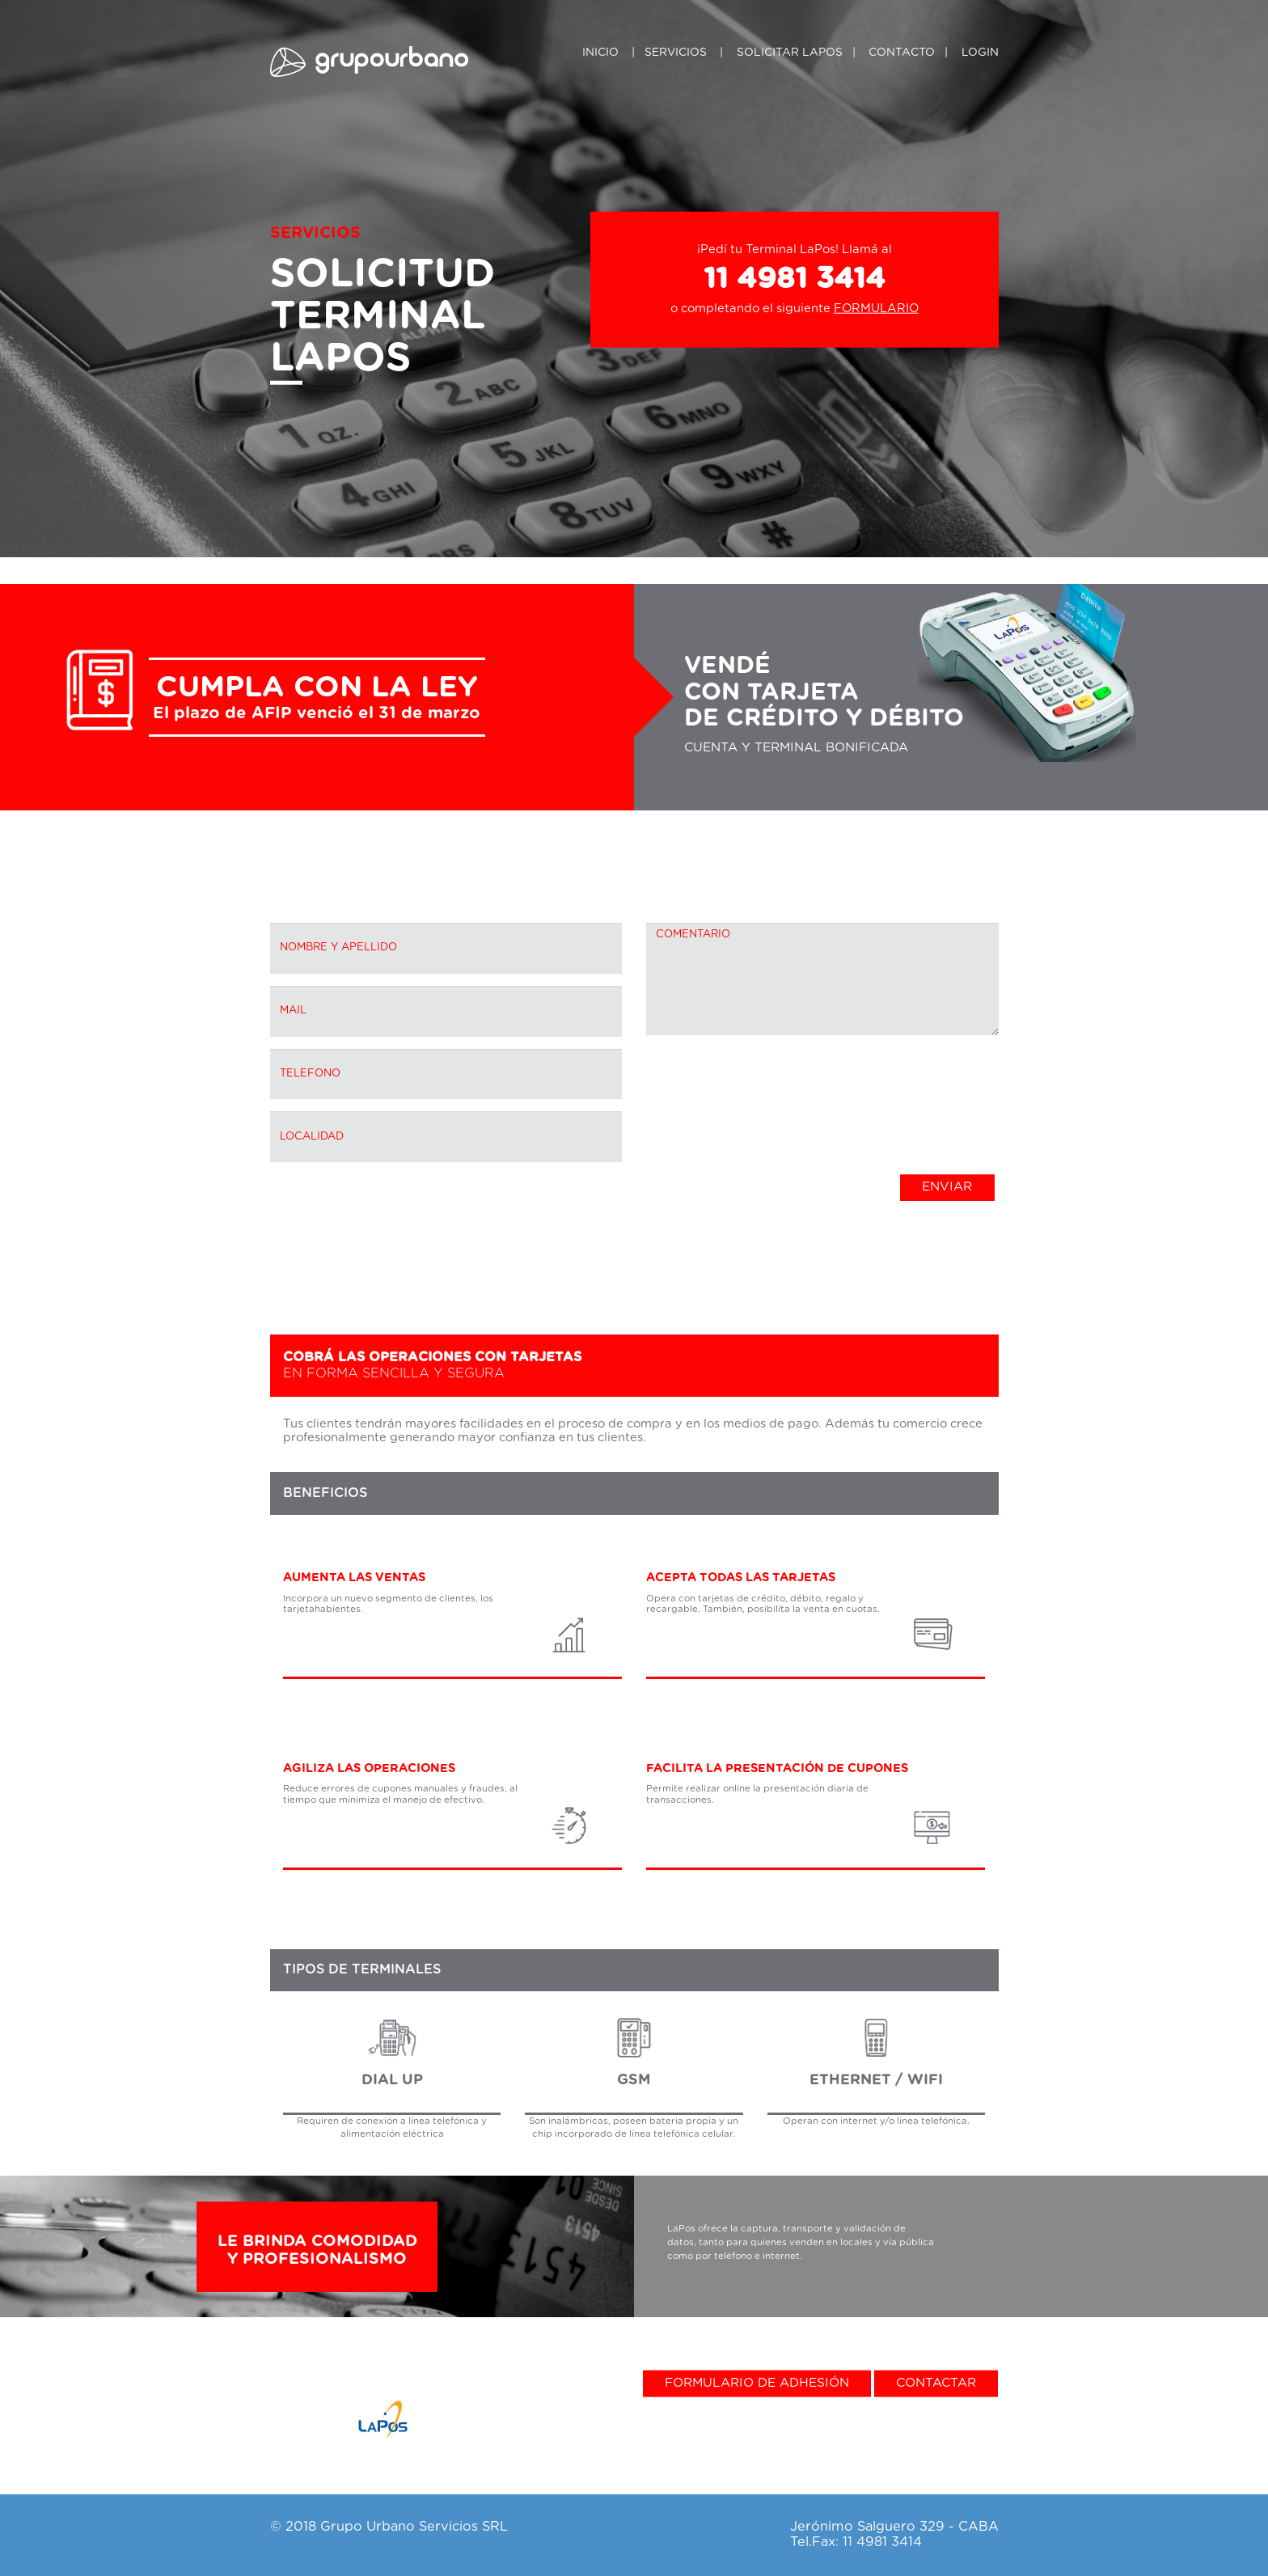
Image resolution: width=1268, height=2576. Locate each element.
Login (980, 52)
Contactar (936, 2382)
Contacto (902, 52)
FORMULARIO (876, 308)
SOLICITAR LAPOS (790, 52)
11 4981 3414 (794, 279)
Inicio (600, 52)
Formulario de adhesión (757, 2382)
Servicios (676, 52)
